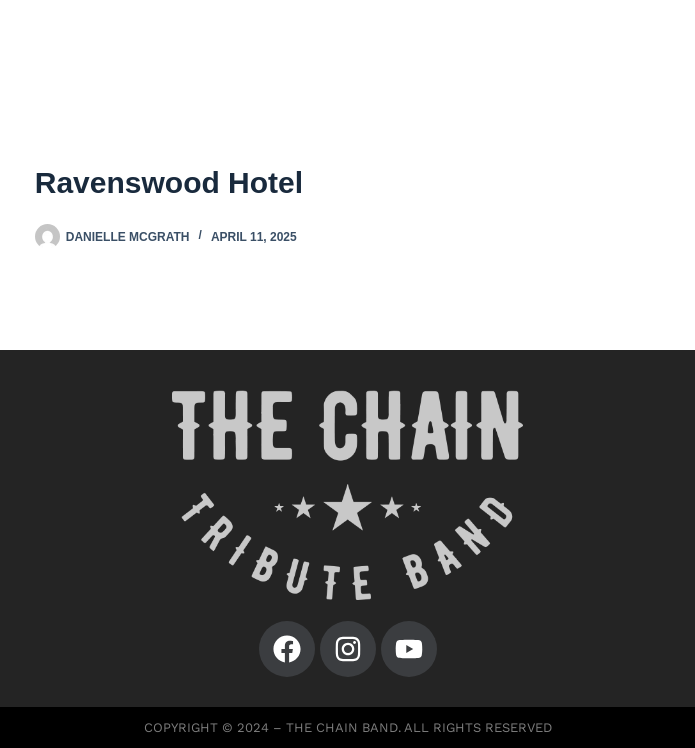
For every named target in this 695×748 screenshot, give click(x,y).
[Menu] (645, 50)
